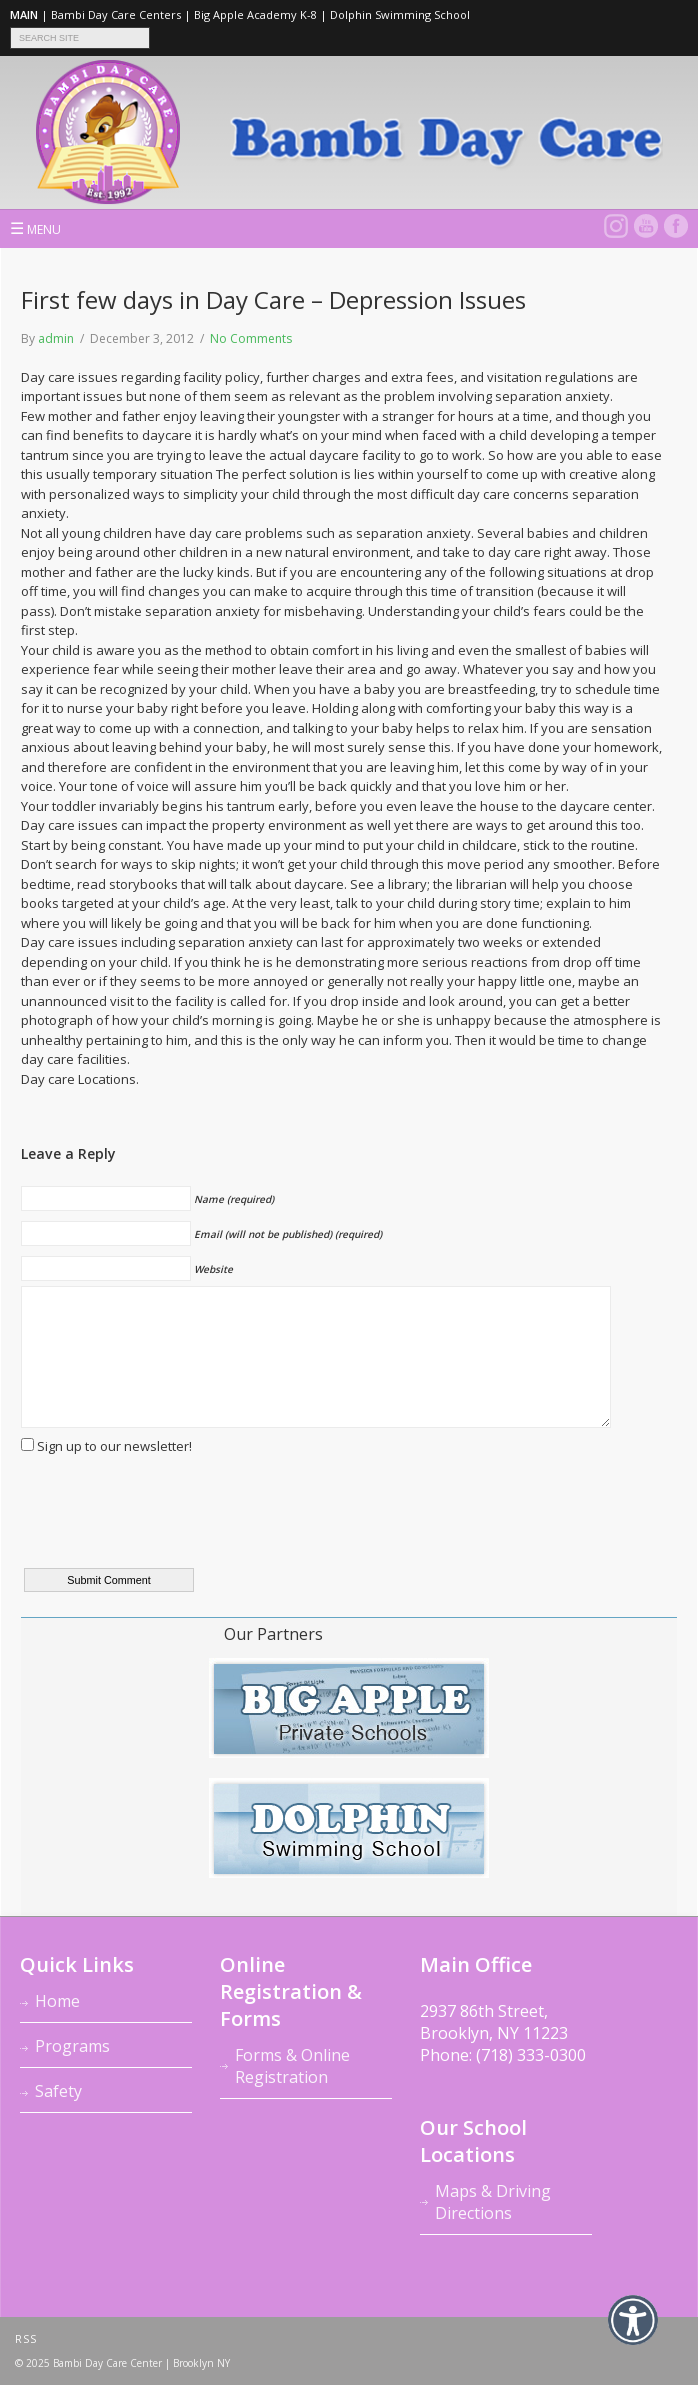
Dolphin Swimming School (400, 14)
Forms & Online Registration (292, 2066)
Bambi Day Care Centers (116, 14)
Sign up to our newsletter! (114, 1446)
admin (56, 338)
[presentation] (173, 1524)
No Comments (251, 338)
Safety (58, 2091)
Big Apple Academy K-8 (255, 14)
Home (57, 2001)
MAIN (24, 14)
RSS (26, 2339)
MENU (35, 228)
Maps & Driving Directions (493, 2202)
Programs (72, 2046)
